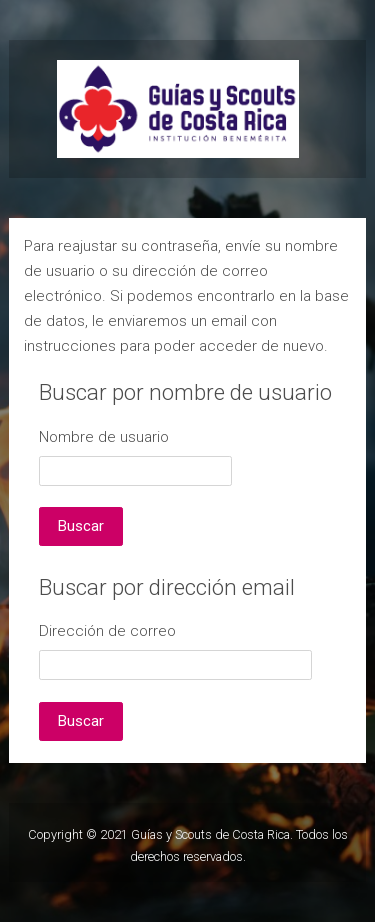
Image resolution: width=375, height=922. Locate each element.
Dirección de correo (107, 631)
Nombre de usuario (104, 437)
